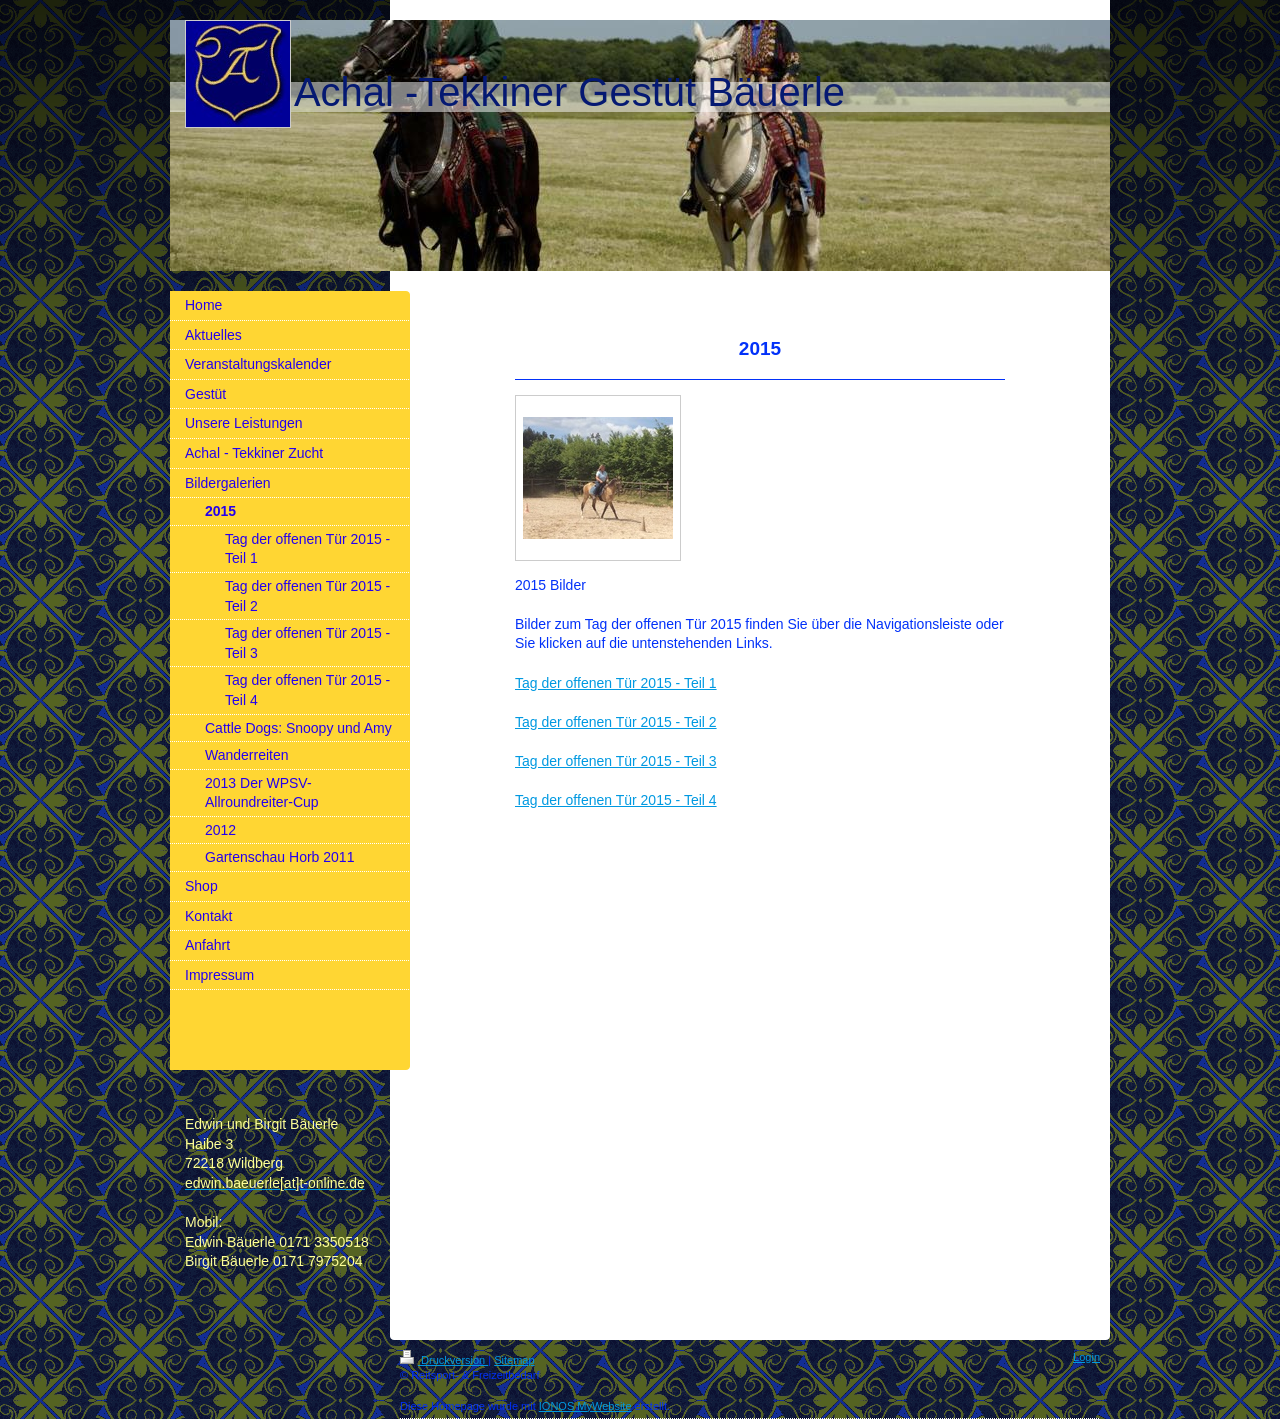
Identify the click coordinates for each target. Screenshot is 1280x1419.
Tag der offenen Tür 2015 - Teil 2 (616, 722)
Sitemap (514, 1360)
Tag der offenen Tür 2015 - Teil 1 (616, 683)
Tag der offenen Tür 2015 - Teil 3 (616, 761)
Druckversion (444, 1360)
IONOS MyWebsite (585, 1406)
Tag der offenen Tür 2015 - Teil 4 (616, 800)
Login (1086, 1357)
